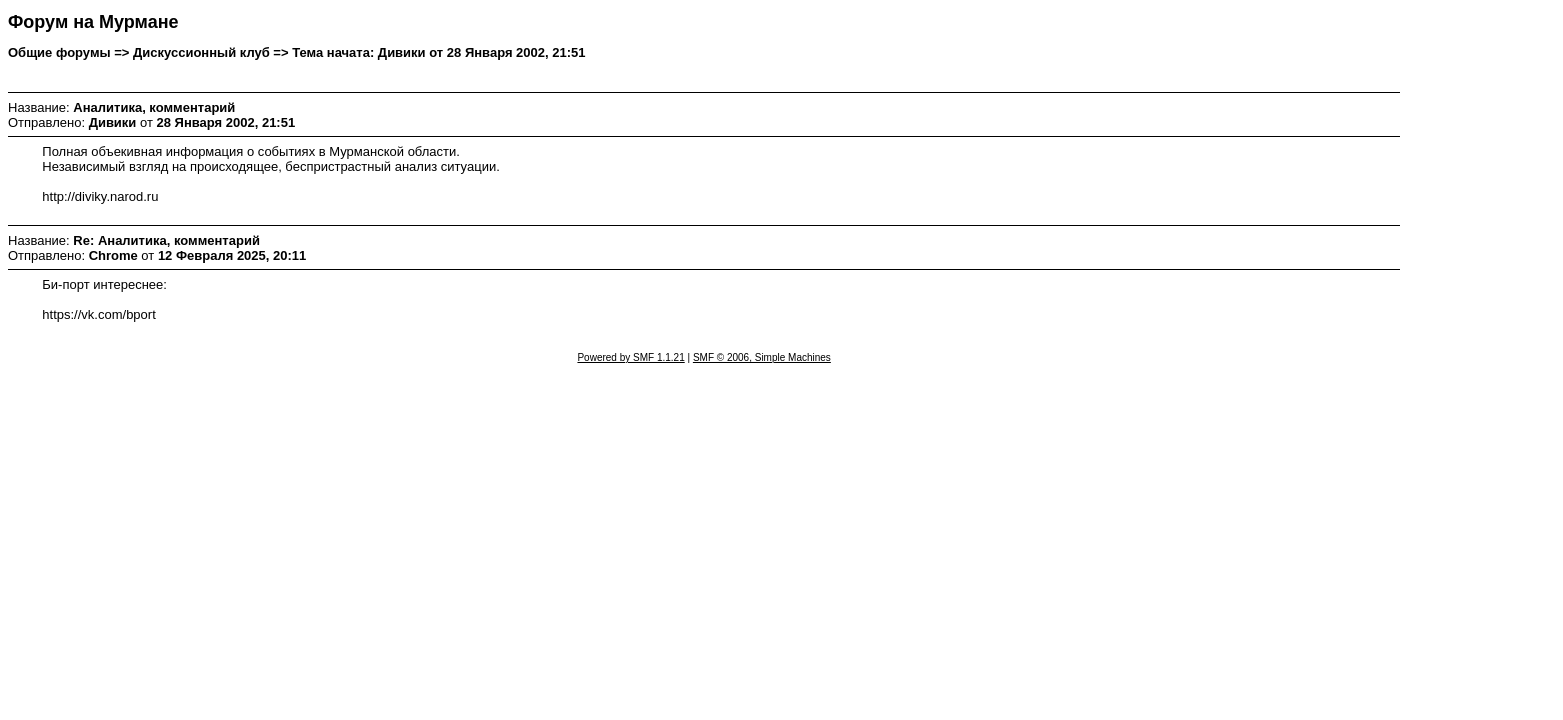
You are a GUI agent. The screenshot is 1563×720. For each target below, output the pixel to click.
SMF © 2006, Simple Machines (762, 357)
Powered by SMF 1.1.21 (630, 357)
